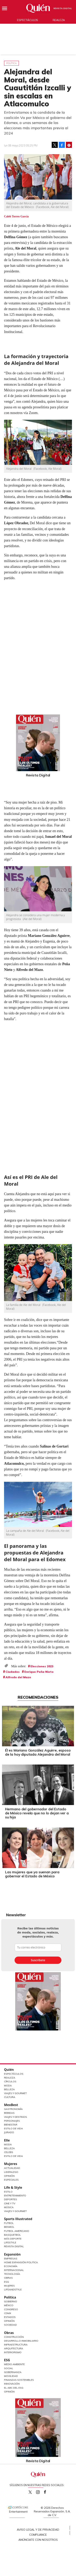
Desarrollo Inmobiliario (21, 2340)
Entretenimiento (15, 2195)
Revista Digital (63, 8)
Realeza (59, 20)
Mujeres (10, 2164)
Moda (8, 2085)
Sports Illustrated (18, 2219)
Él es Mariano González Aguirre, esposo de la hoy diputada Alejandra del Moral (38, 1752)
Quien (30, 2492)
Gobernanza (12, 2372)
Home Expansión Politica (21, 2262)
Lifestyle (10, 2242)
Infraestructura (16, 2344)
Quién (9, 2069)
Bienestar (10, 2124)
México (8, 2305)
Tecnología (12, 2273)
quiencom (41, 2491)
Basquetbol (12, 2234)
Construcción (14, 2336)
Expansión (12, 2254)
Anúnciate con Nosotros (38, 2540)
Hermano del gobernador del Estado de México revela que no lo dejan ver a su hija (37, 1813)
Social (8, 2368)
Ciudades (12, 1672)
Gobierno (10, 2301)
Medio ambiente (14, 2364)
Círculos (10, 2081)
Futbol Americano (16, 2230)
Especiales (11, 2179)
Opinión (9, 2175)
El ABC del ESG (13, 2387)
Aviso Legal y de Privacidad (38, 2529)
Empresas (10, 2258)
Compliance (38, 2535)
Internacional (14, 2270)
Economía (10, 2266)
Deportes (10, 2199)
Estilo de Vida (13, 2128)
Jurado (9, 2132)
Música (9, 2207)
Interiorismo (12, 2352)
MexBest (11, 2105)
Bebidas (9, 2112)
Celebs (8, 2152)
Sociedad (10, 2324)
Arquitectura (13, 2348)
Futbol (9, 2223)
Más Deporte (12, 2238)
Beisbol (9, 2226)
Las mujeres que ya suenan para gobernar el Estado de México (32, 1874)
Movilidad (11, 2375)
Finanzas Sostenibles (19, 2379)
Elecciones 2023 (41, 1666)
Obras (8, 2277)
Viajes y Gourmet (15, 2093)
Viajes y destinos (15, 2116)
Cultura (9, 2097)
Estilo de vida (13, 2156)
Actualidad (12, 2167)
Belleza (9, 2089)
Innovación (12, 2383)
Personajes (12, 2120)
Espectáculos (27, 20)
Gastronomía (13, 2109)
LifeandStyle (13, 2289)
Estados (10, 2317)
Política (11, 63)
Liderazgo (11, 2172)
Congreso (11, 2309)
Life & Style (13, 2187)
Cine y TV (9, 2203)
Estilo (8, 2191)
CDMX (7, 2313)
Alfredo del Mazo (18, 1677)
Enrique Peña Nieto (39, 1672)
